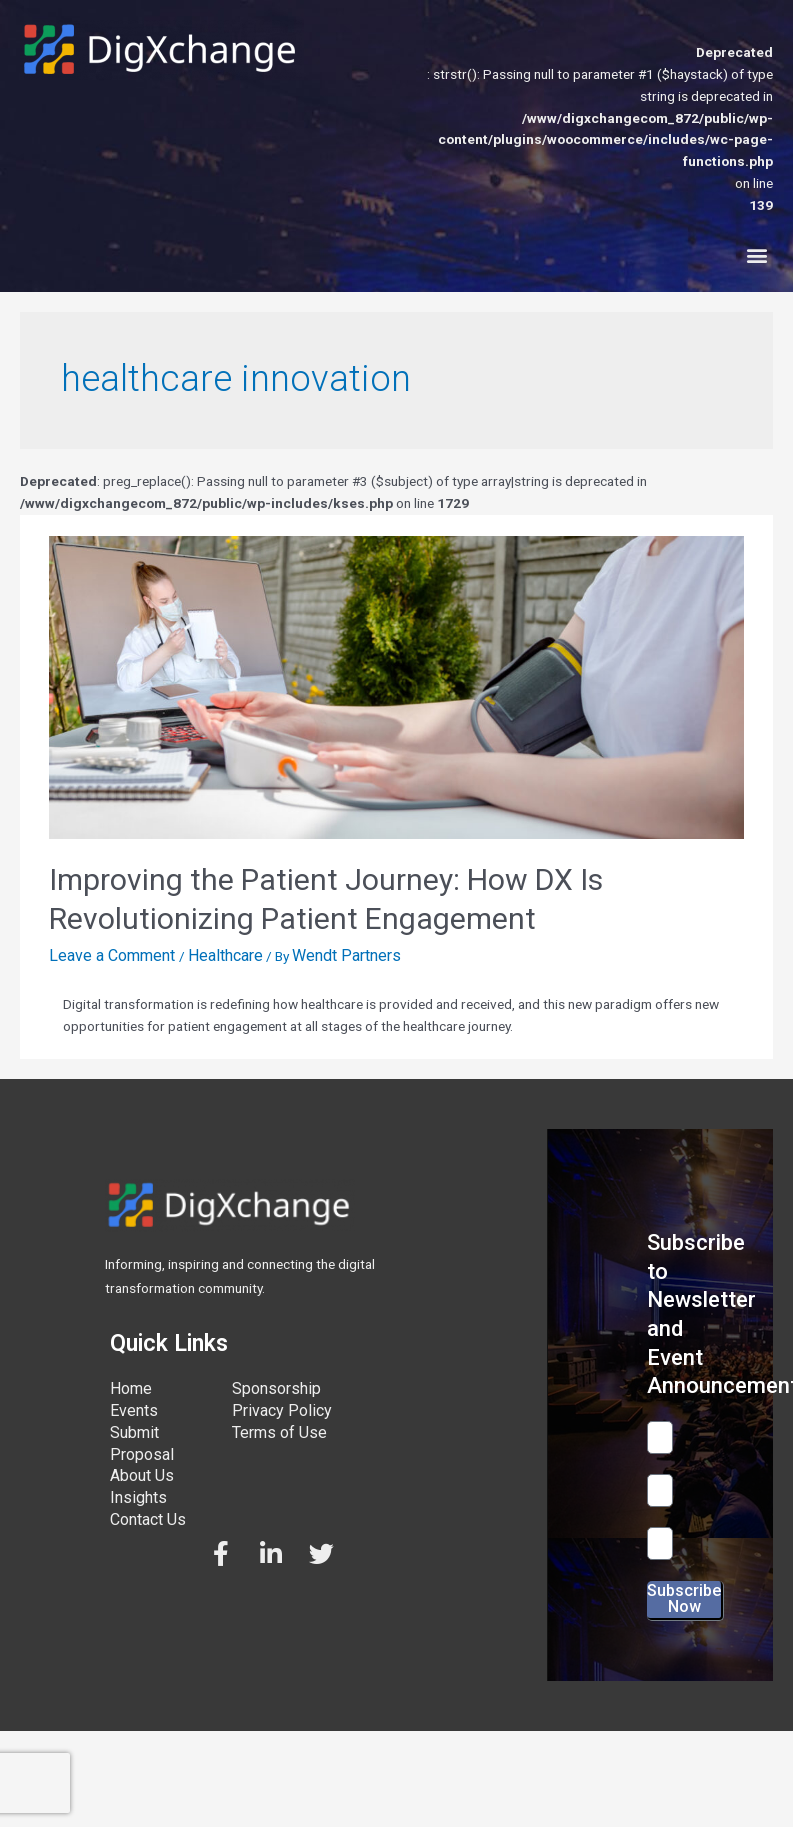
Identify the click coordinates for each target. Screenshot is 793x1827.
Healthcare (225, 955)
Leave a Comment (112, 955)
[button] (756, 255)
